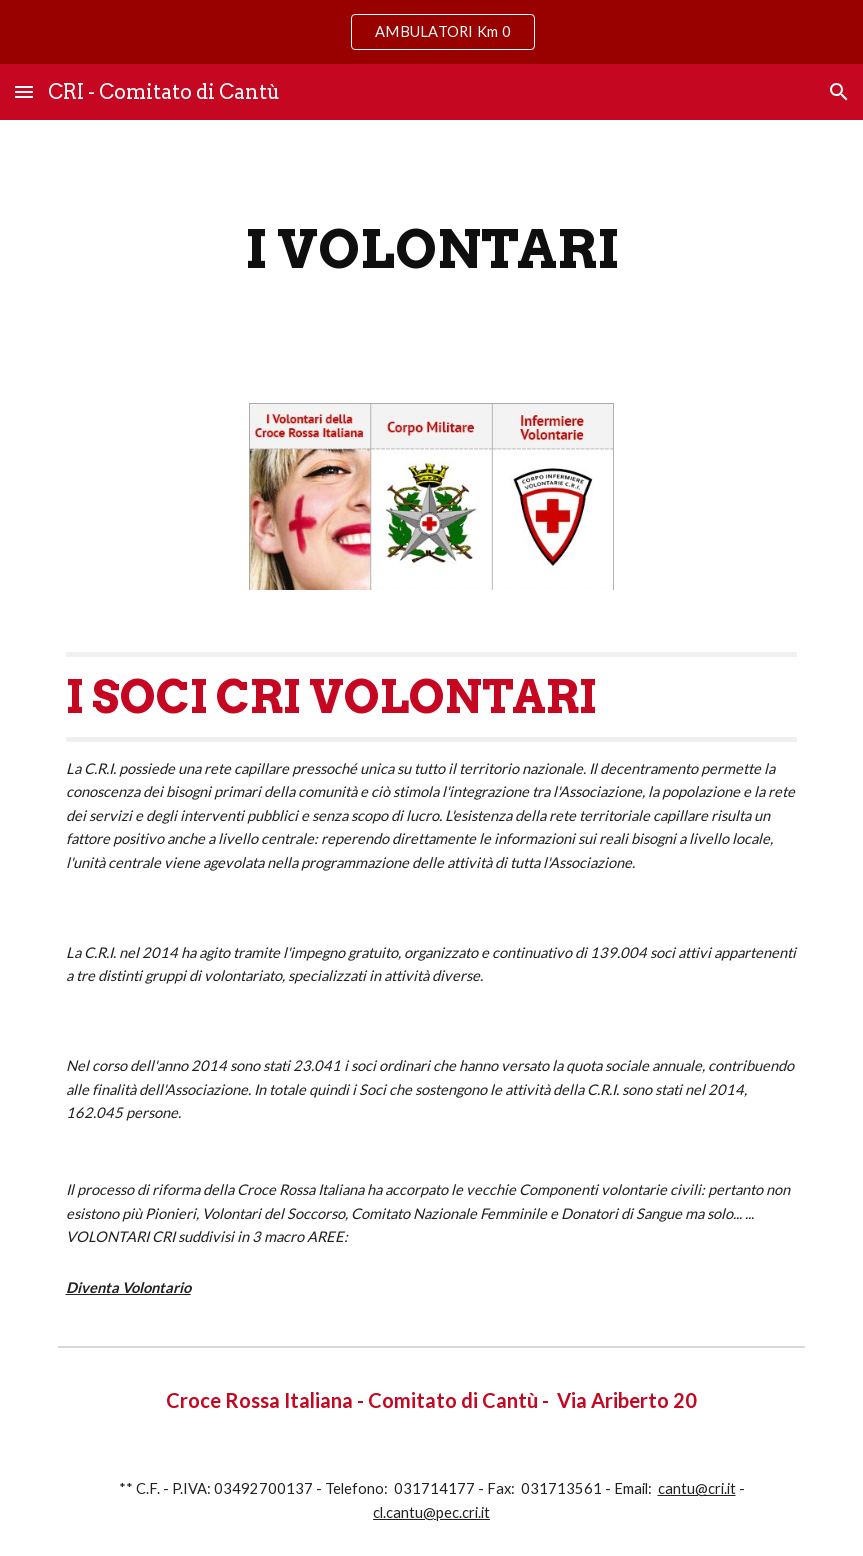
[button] (24, 91)
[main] (432, 249)
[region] (431, 32)
